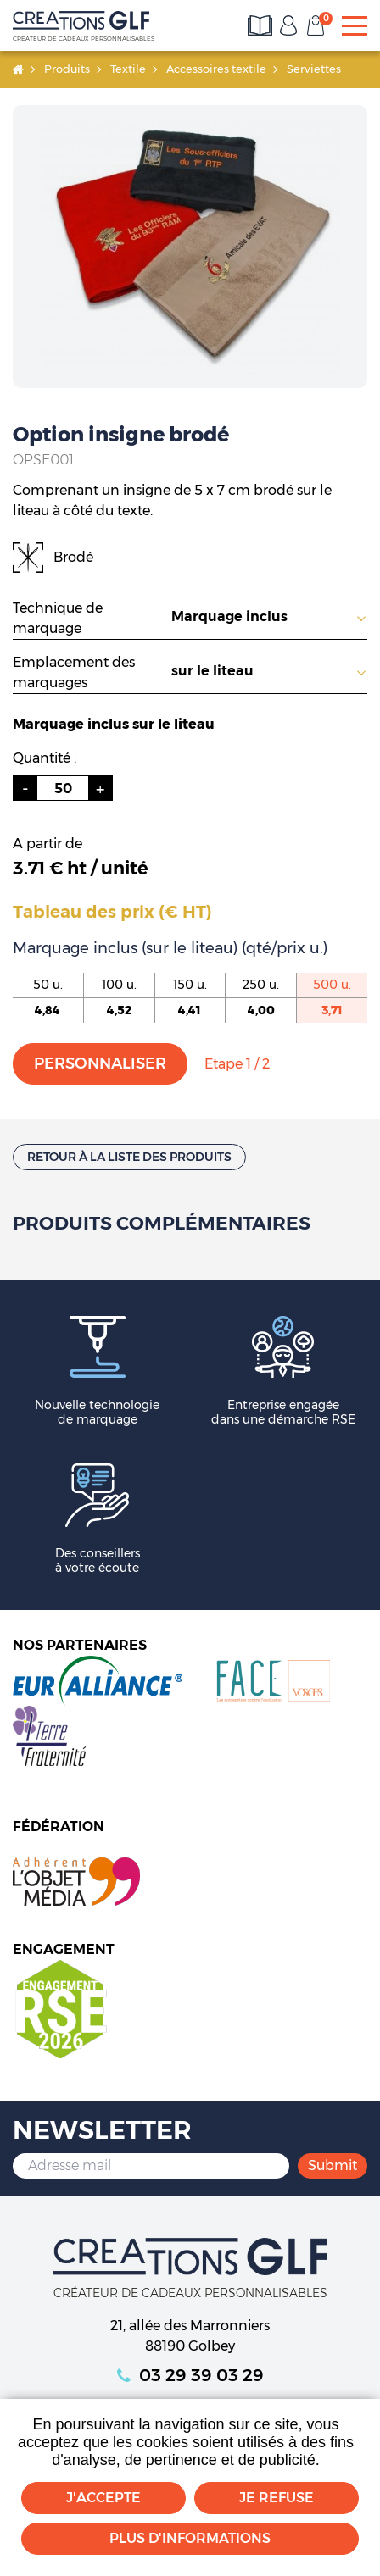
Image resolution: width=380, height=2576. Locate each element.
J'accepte (103, 2498)
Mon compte (288, 25)
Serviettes (314, 68)
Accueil (18, 69)
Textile (128, 68)
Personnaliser (100, 1063)
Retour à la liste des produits (129, 1156)
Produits (67, 68)
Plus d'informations (190, 2538)
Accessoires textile (216, 68)
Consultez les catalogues (261, 25)
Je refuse (276, 2498)
